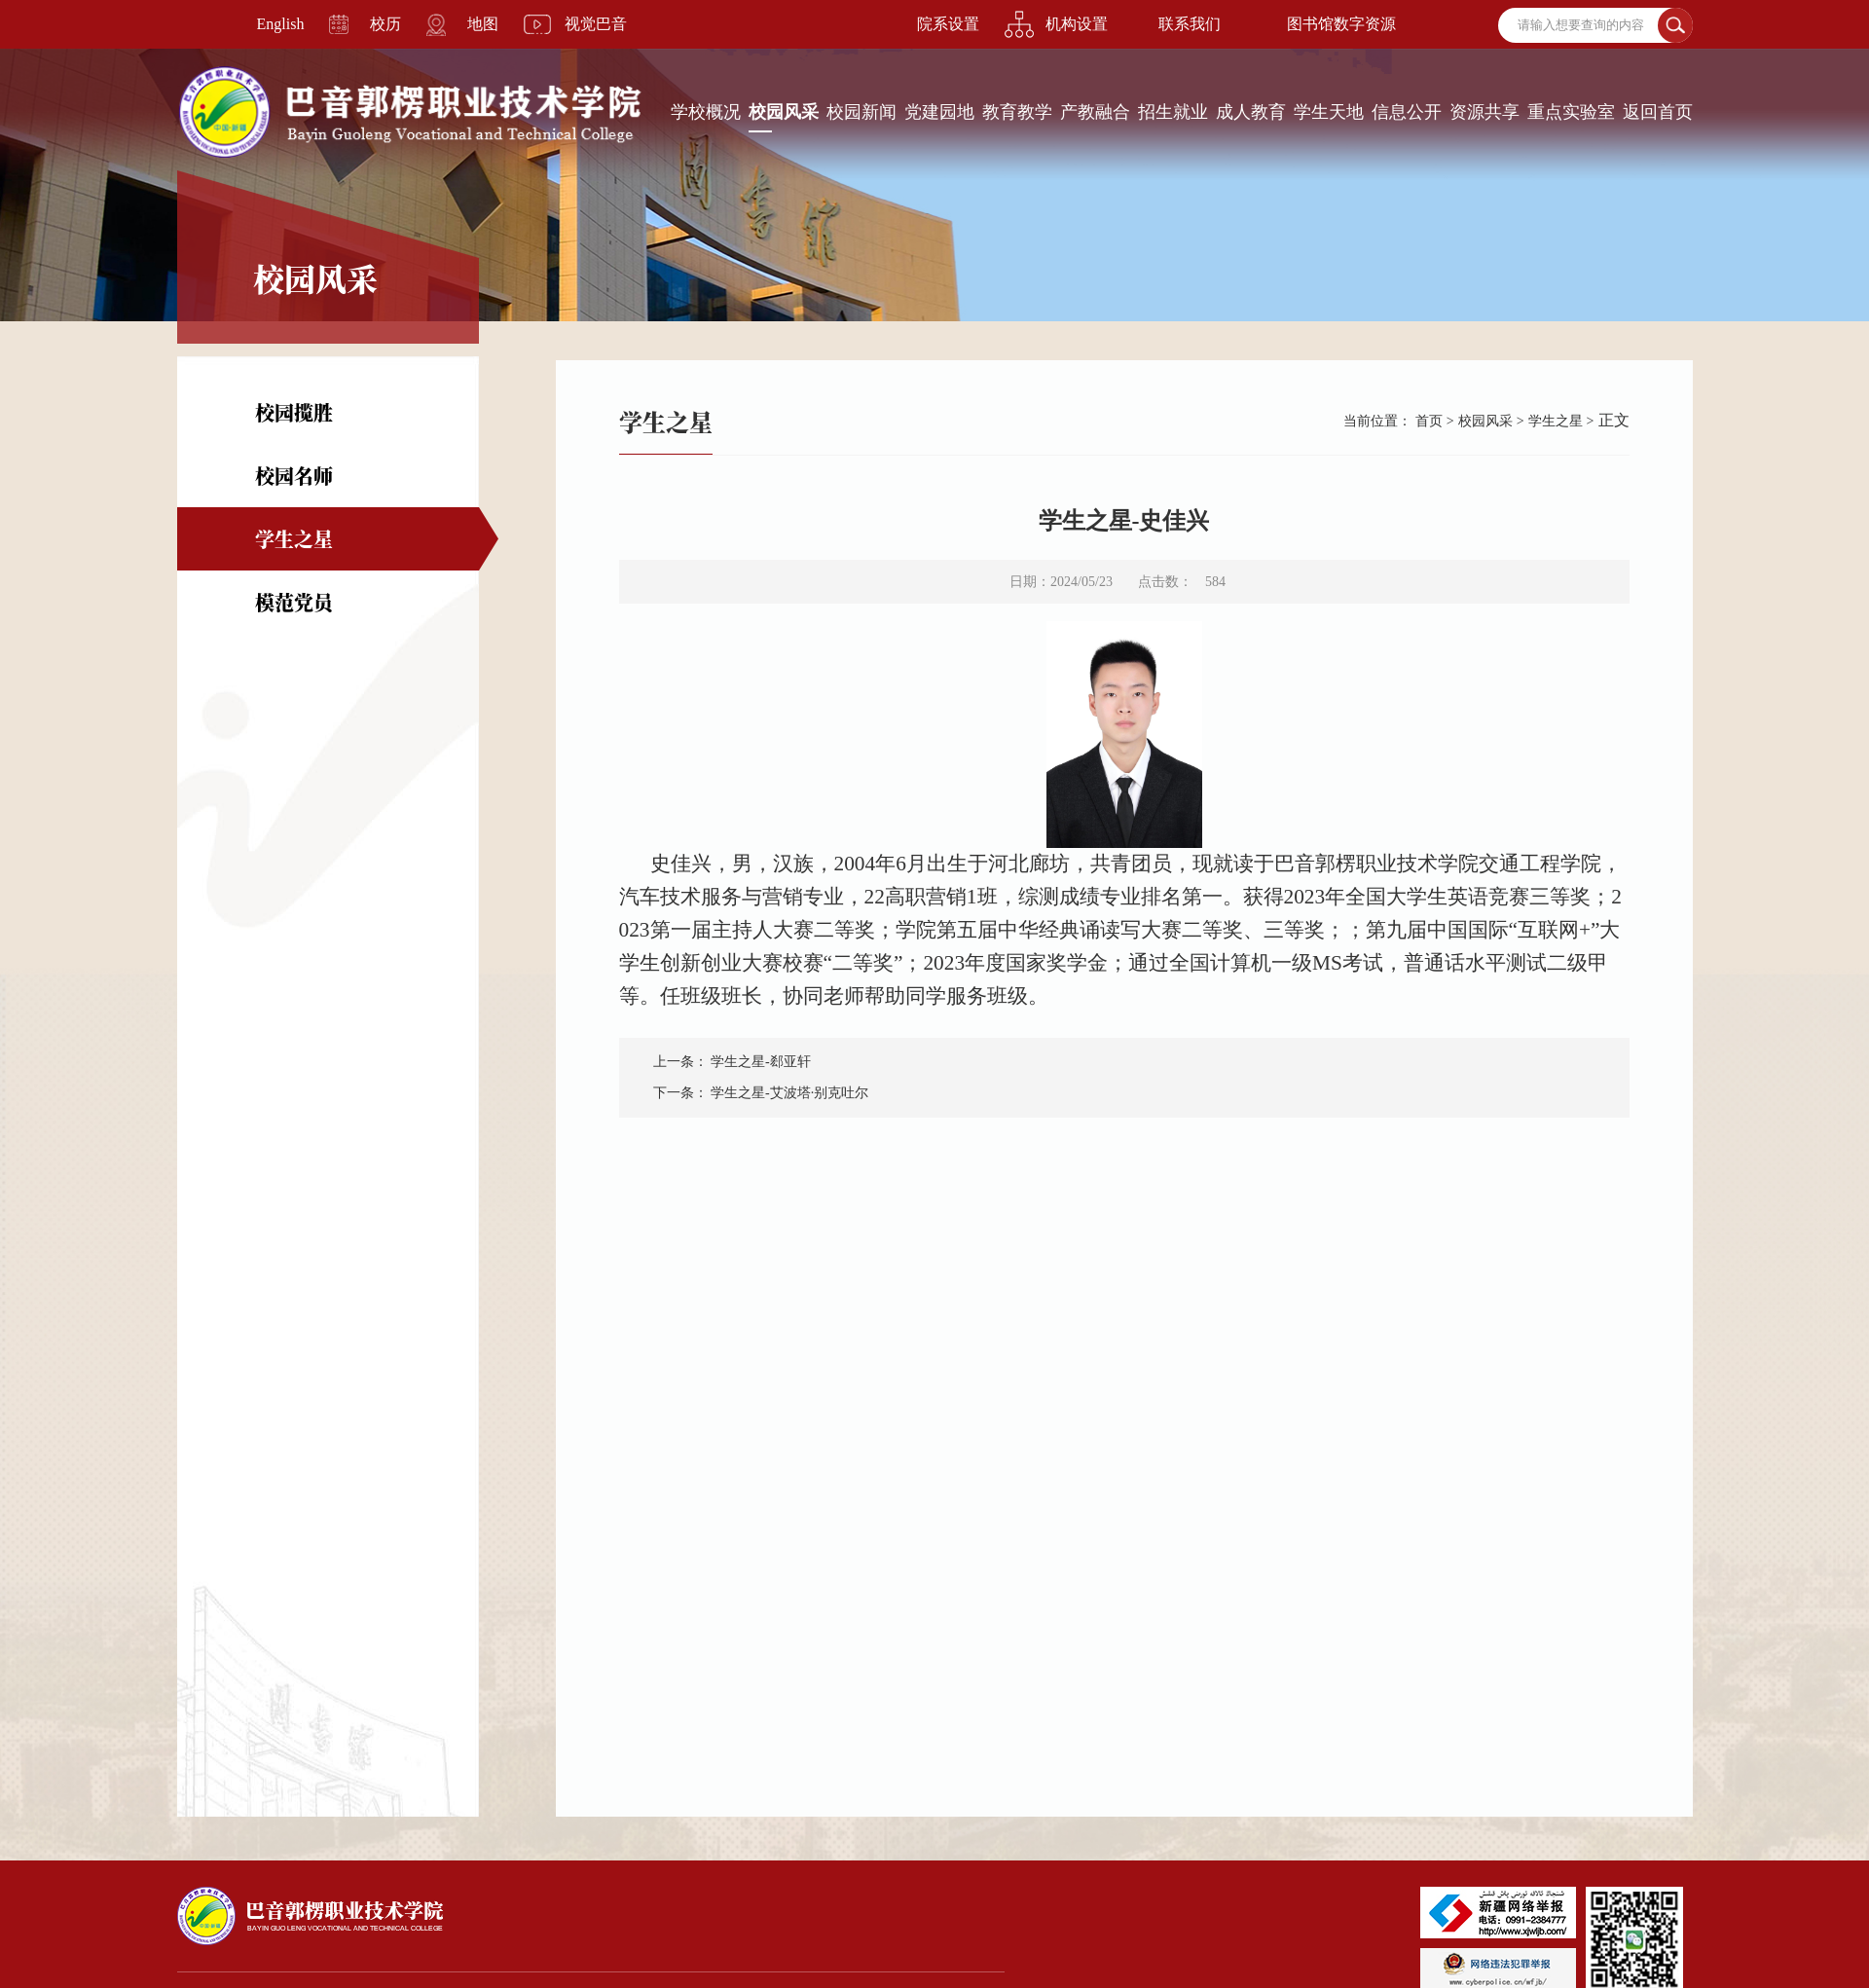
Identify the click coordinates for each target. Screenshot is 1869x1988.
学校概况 (706, 112)
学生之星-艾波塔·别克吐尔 (789, 1093)
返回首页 (1658, 112)
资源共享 (1484, 112)
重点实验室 (1571, 112)
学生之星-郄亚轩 (761, 1061)
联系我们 (1189, 24)
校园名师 (294, 475)
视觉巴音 (596, 24)
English (281, 24)
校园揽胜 (294, 412)
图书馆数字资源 (1341, 24)
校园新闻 (861, 112)
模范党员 (294, 602)
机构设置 (1076, 24)
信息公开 (1407, 112)
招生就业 (1173, 112)
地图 (482, 24)
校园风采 (784, 112)
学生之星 (294, 539)
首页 (1429, 421)
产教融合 (1095, 112)
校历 (385, 24)
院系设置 (948, 24)
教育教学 (1017, 112)
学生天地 (1329, 112)
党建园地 (939, 112)
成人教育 (1251, 112)
